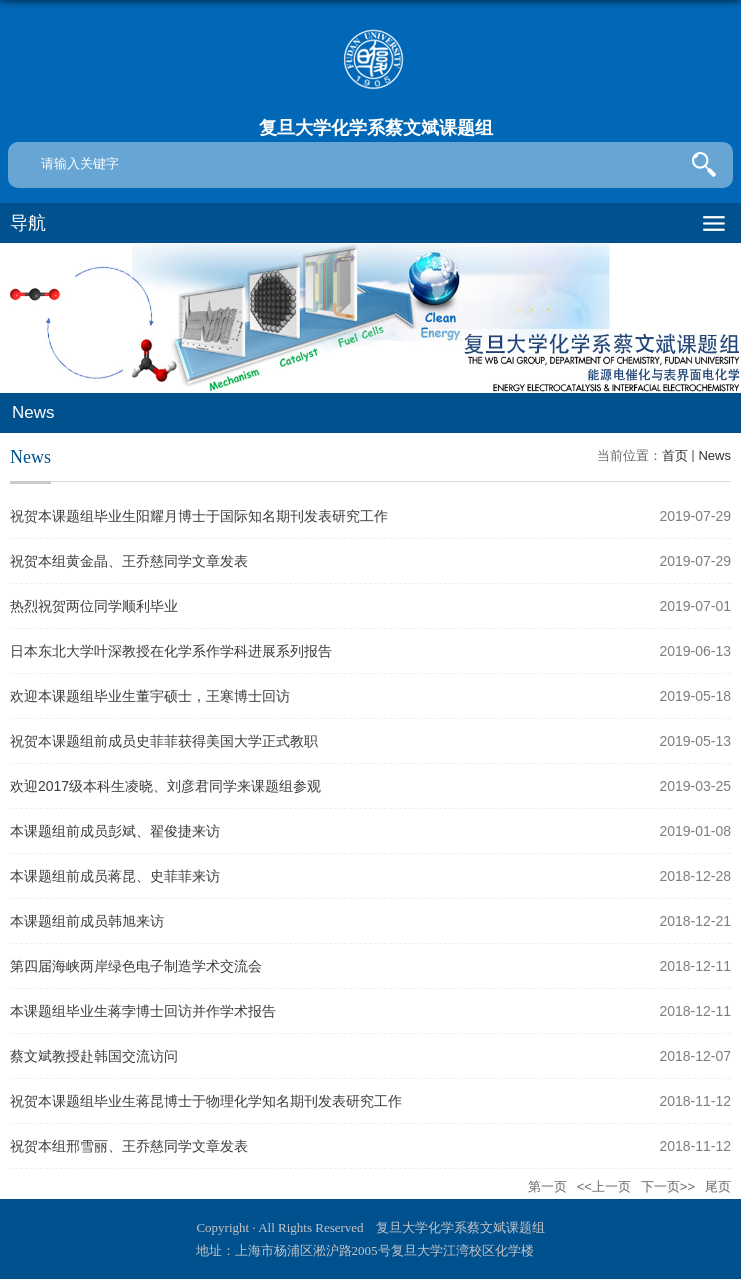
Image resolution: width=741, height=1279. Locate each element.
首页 (675, 455)
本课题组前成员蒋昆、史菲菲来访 (115, 876)
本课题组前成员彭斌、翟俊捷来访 (115, 831)
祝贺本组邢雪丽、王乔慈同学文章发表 (129, 1146)
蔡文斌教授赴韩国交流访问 (94, 1056)
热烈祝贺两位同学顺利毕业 (94, 606)
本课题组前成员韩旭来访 (87, 921)
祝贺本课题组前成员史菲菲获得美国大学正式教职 (164, 741)
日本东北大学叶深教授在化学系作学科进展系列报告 (171, 651)
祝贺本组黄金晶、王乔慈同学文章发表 (129, 561)
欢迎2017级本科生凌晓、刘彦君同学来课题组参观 (165, 786)
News (714, 455)
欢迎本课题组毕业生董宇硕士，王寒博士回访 (150, 696)
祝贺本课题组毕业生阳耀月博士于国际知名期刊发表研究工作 (199, 516)
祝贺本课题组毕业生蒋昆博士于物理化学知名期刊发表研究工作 (206, 1101)
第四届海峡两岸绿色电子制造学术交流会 (136, 966)
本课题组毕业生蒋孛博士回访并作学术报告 (143, 1011)
